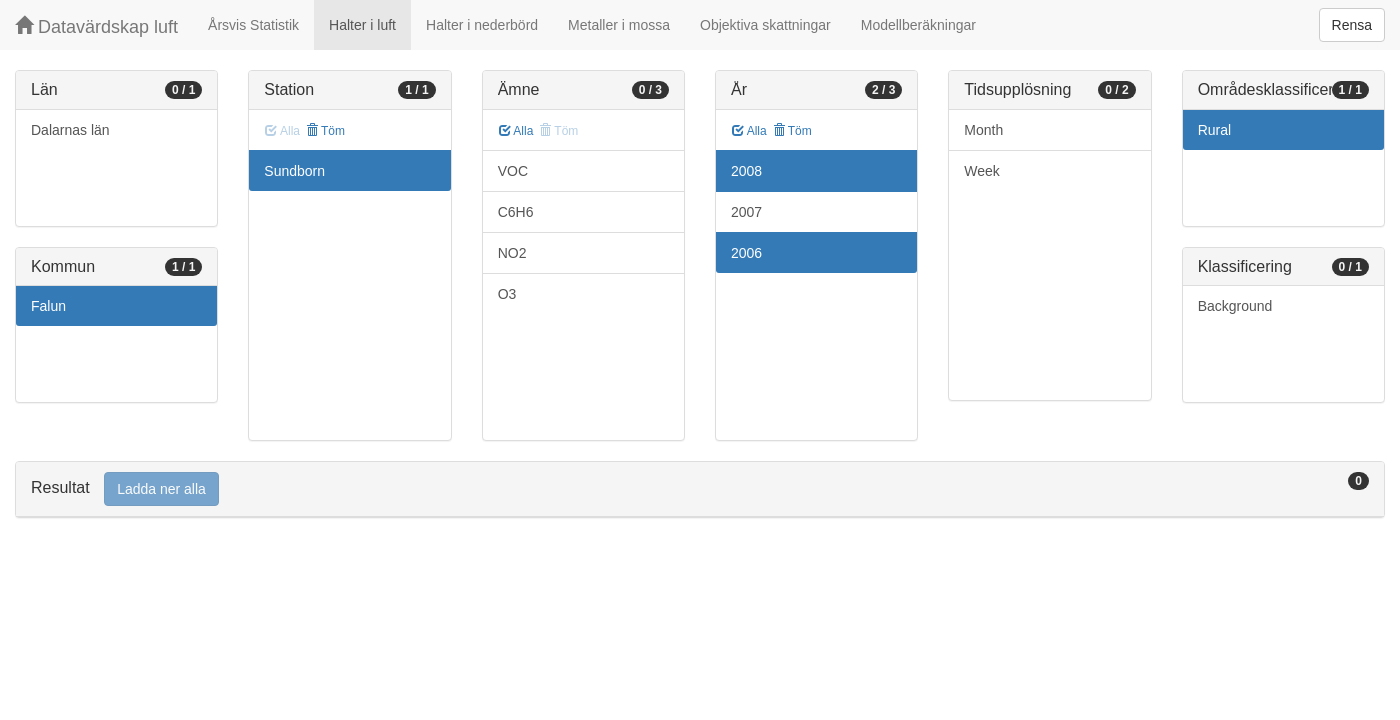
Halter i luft (362, 25)
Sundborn (294, 171)
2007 (746, 212)
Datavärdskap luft (96, 26)
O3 (507, 294)
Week (982, 171)
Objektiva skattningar (765, 25)
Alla (516, 131)
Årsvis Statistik (253, 25)
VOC (513, 171)
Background (1235, 306)
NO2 (512, 253)
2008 (746, 171)
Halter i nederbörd (482, 25)
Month (983, 130)
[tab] (700, 489)
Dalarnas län (70, 130)
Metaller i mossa (619, 25)
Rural (1214, 130)
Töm (325, 131)
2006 (746, 253)
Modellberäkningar (918, 25)
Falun (48, 306)
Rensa (1352, 25)
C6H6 (516, 212)
